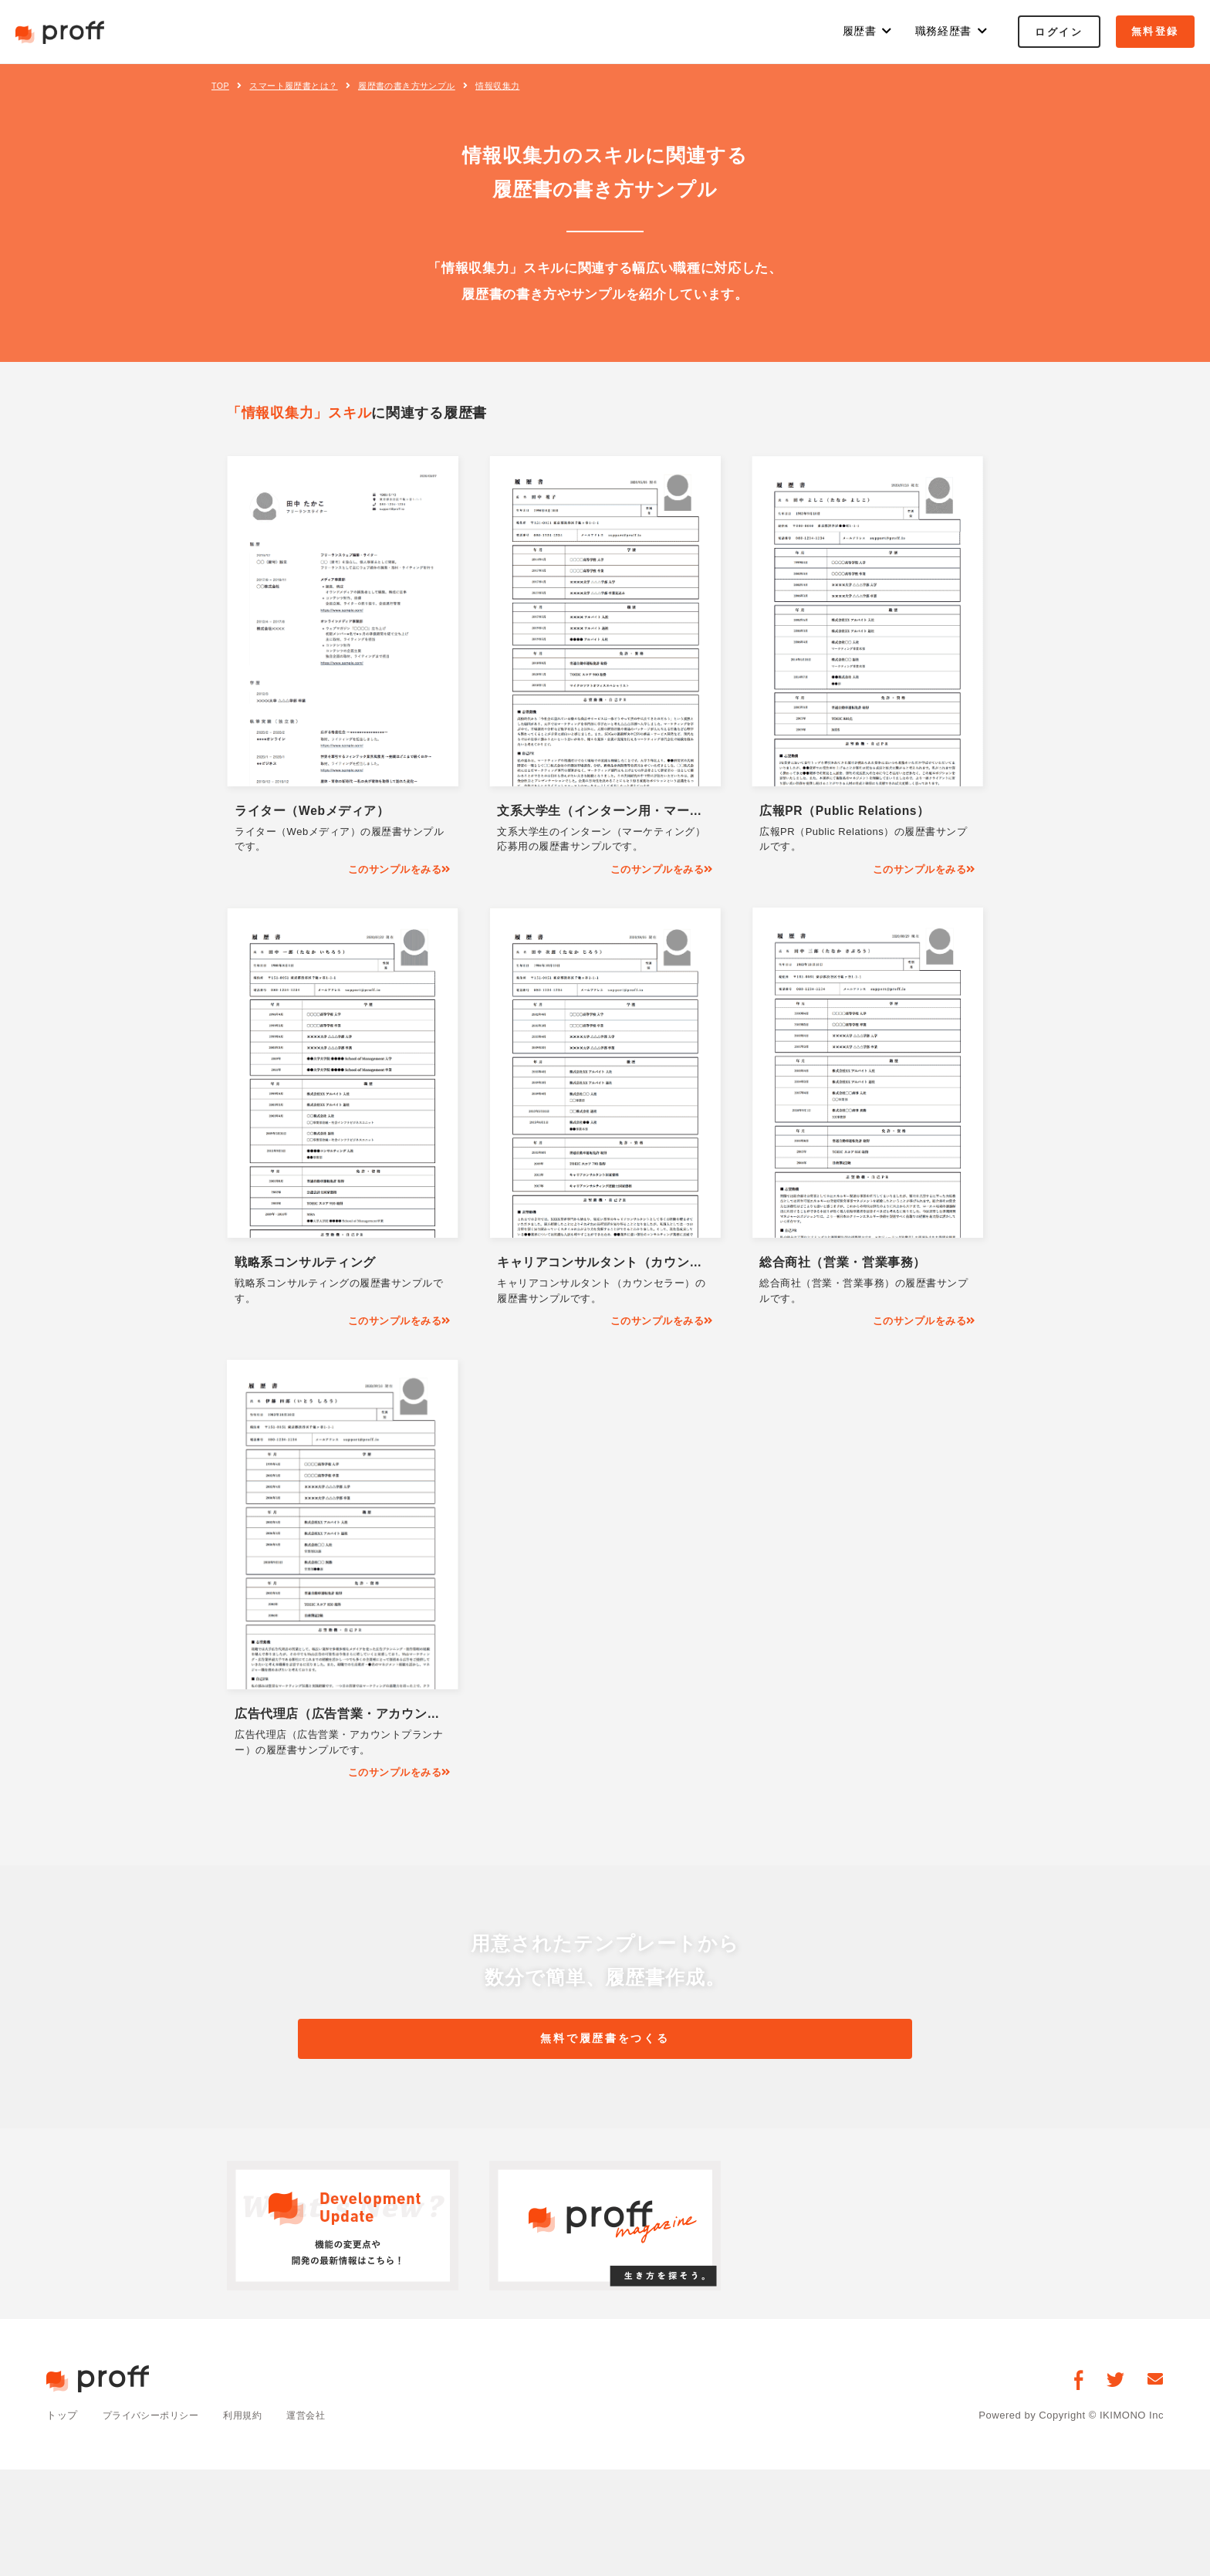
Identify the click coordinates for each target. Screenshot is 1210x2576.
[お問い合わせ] (1155, 2383)
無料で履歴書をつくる (604, 2040)
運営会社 (319, 2420)
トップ (62, 2420)
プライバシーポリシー (155, 2420)
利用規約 (252, 2420)
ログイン (1059, 32)
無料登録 (1155, 31)
